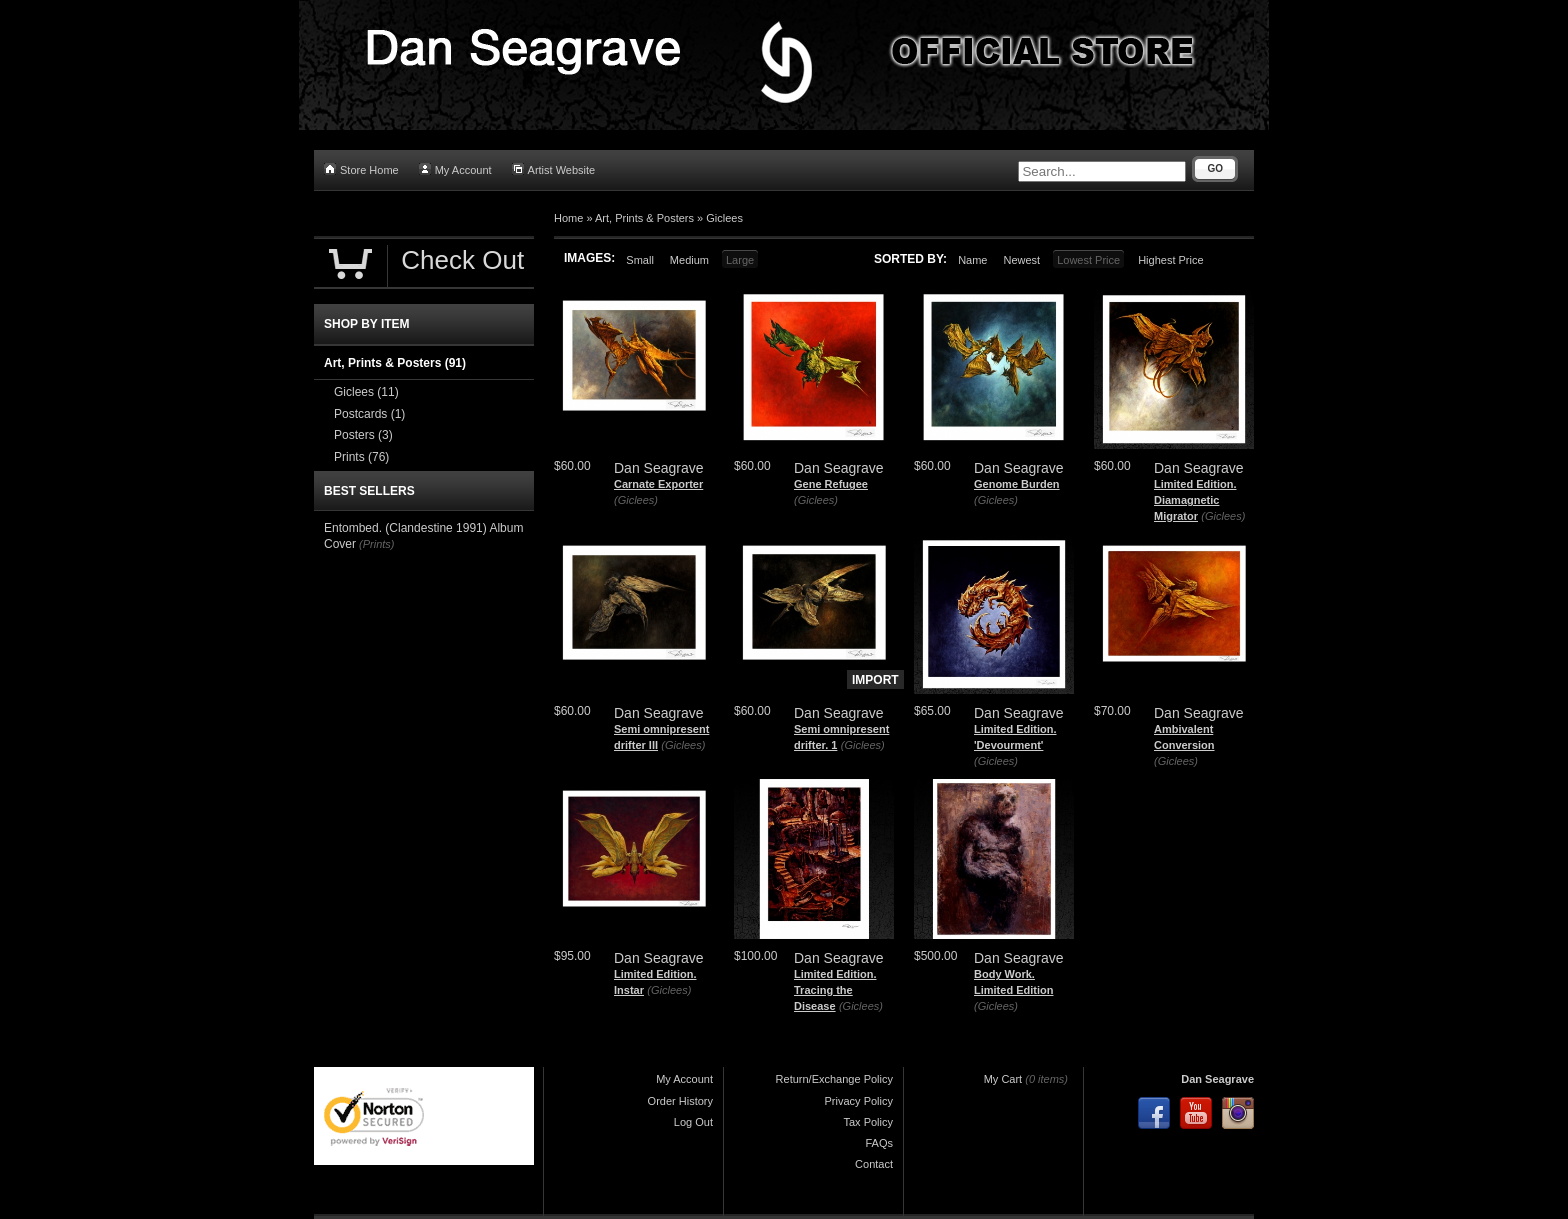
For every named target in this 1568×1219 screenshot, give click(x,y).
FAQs (879, 1143)
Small (640, 260)
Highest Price (1170, 260)
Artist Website (554, 169)
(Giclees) (636, 500)
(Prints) (376, 544)
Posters (363, 435)
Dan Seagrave (1217, 1079)
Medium (689, 260)
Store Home (361, 169)
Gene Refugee (831, 484)
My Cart (1003, 1079)
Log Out (693, 1122)
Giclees (724, 218)
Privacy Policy (859, 1101)
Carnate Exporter (658, 484)
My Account (455, 169)
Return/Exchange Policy (834, 1079)
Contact (874, 1164)
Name (972, 260)
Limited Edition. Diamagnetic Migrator (1195, 499)
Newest (1021, 260)
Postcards (369, 414)
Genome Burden (1017, 484)
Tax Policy (868, 1122)
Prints (361, 457)
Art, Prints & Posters (644, 218)
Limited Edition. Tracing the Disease (835, 989)
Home (568, 218)
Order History (680, 1101)
